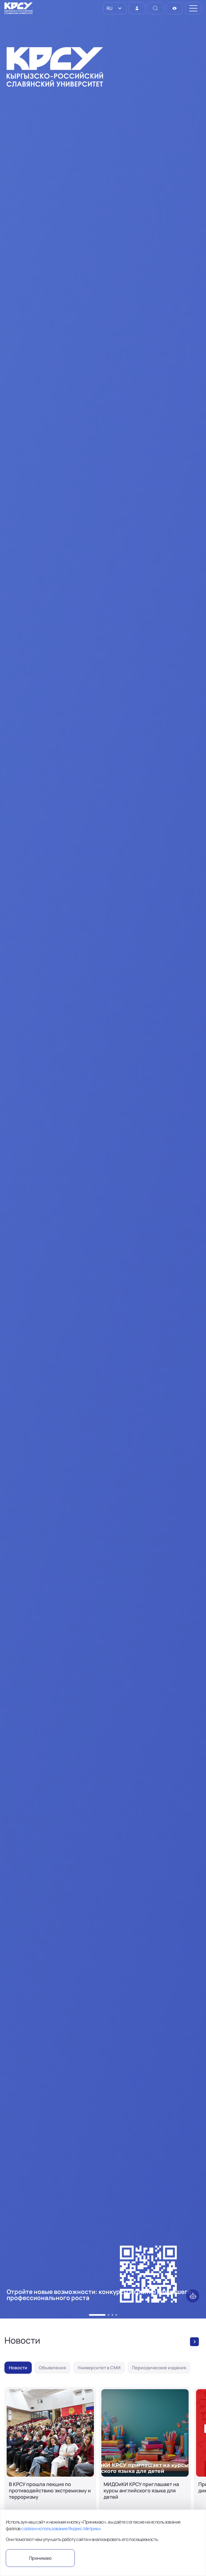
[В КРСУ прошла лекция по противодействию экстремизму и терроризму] (50, 2459)
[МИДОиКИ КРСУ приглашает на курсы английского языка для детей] (145, 2459)
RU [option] (109, 8)
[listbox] (114, 8)
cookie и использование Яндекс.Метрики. (61, 2528)
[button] (90, 2315)
